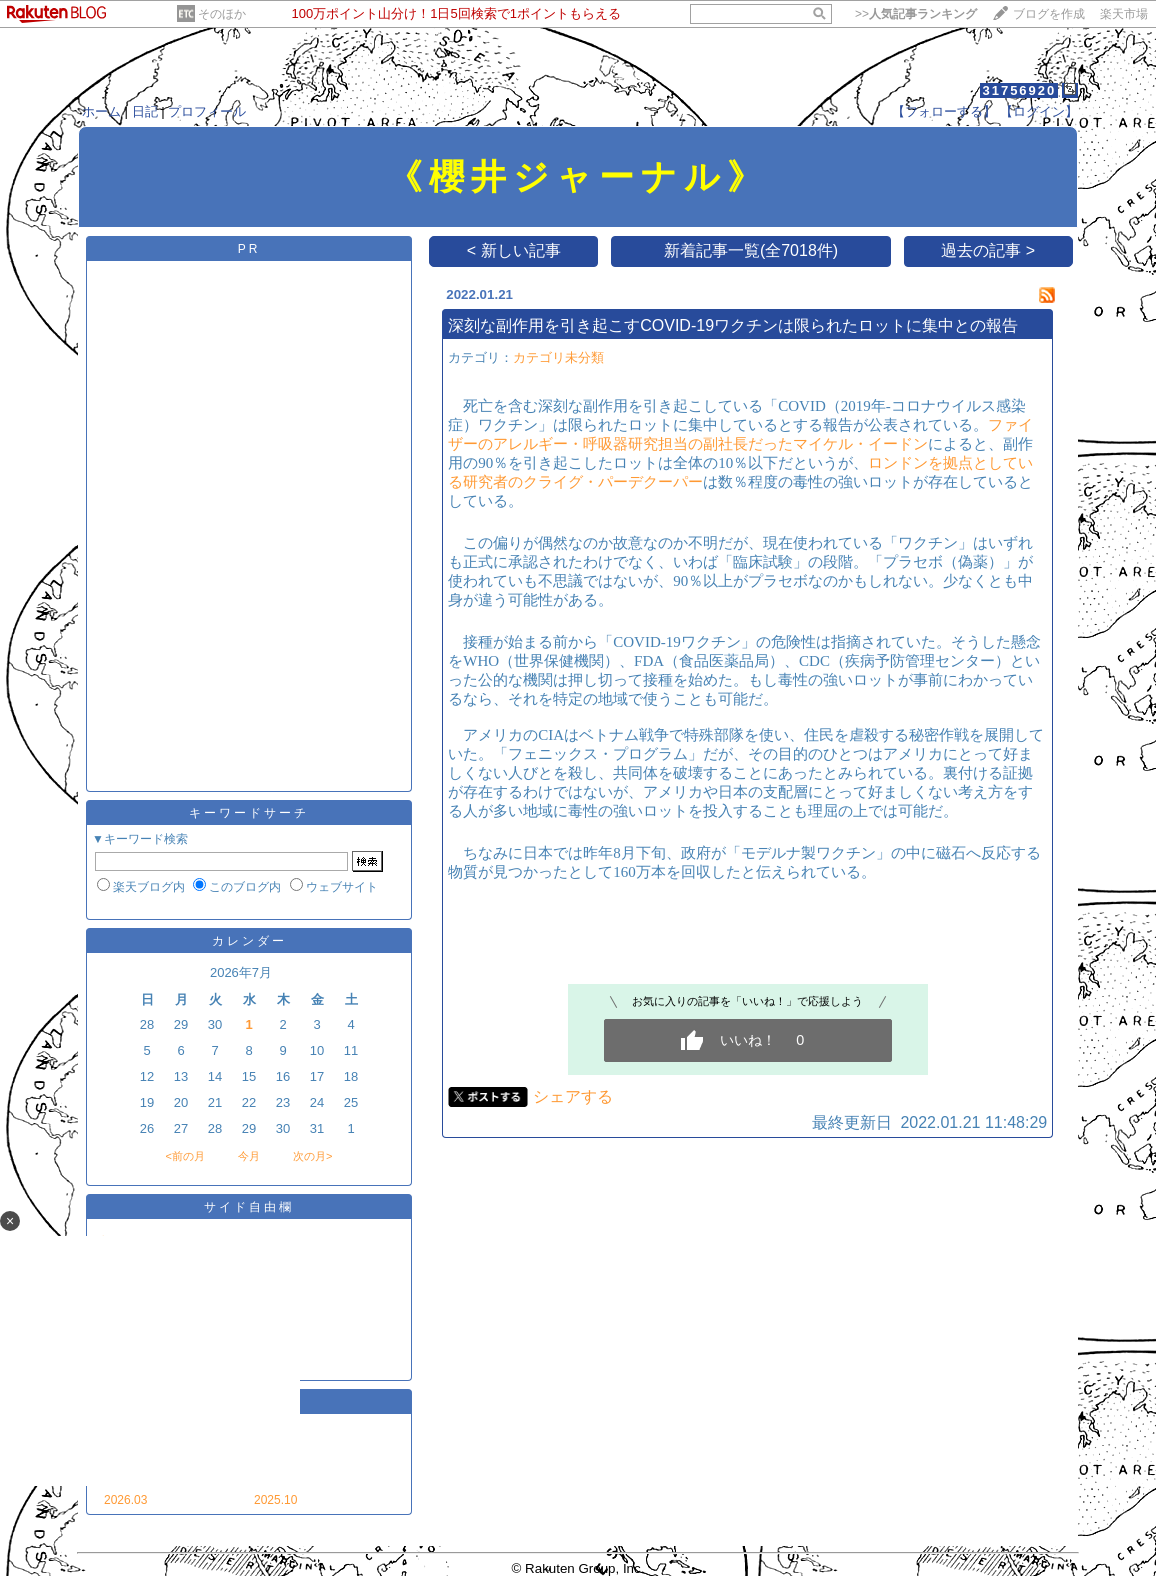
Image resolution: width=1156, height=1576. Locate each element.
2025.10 (275, 1500)
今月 (249, 1156)
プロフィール (207, 111)
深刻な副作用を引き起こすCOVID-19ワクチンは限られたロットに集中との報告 (733, 325)
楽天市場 (1124, 14)
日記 (145, 111)
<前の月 (184, 1156)
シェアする (573, 1096)
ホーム (101, 111)
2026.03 (125, 1500)
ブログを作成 (1049, 14)
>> (916, 14)
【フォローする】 (944, 111)
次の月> (312, 1156)
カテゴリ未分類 (558, 357)
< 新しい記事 (514, 250)
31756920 (1019, 90)
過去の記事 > (988, 250)
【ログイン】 (1039, 111)
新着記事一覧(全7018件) (751, 250)
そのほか (222, 14)
